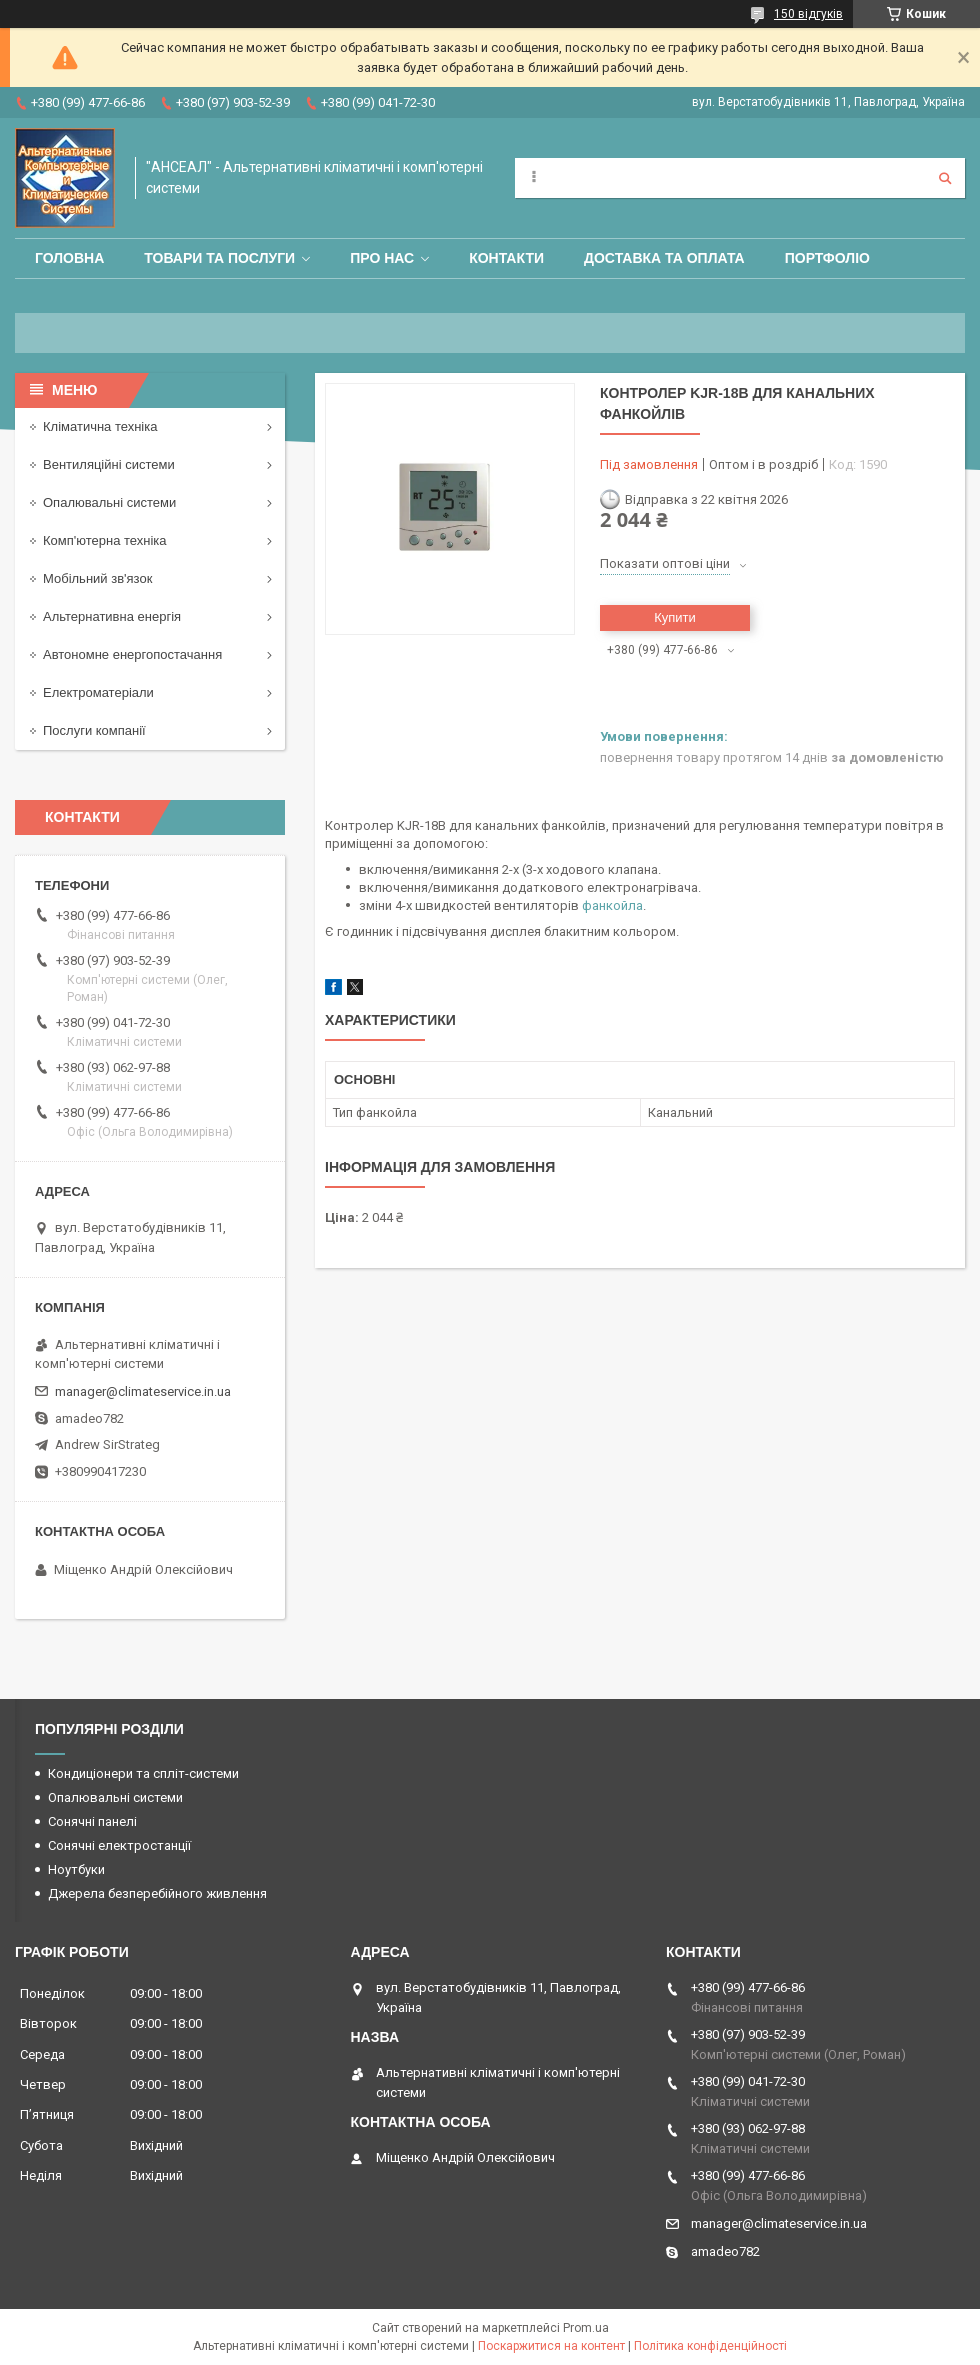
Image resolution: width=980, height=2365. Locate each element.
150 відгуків (808, 14)
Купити (675, 617)
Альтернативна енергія (112, 616)
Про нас (382, 258)
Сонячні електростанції (119, 1845)
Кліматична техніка (100, 426)
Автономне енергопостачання (132, 654)
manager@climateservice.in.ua (143, 1391)
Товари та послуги (219, 258)
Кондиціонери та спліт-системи (143, 1773)
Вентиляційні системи (109, 464)
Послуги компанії (94, 730)
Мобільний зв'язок (97, 578)
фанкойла (612, 905)
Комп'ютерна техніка (105, 540)
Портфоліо (827, 258)
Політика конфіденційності (710, 2346)
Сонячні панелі (92, 1821)
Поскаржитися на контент (551, 2346)
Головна (69, 258)
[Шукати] (945, 178)
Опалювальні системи (109, 502)
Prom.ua (586, 2328)
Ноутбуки (76, 1869)
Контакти (506, 258)
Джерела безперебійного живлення (157, 1893)
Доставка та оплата (664, 258)
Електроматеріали (98, 692)
